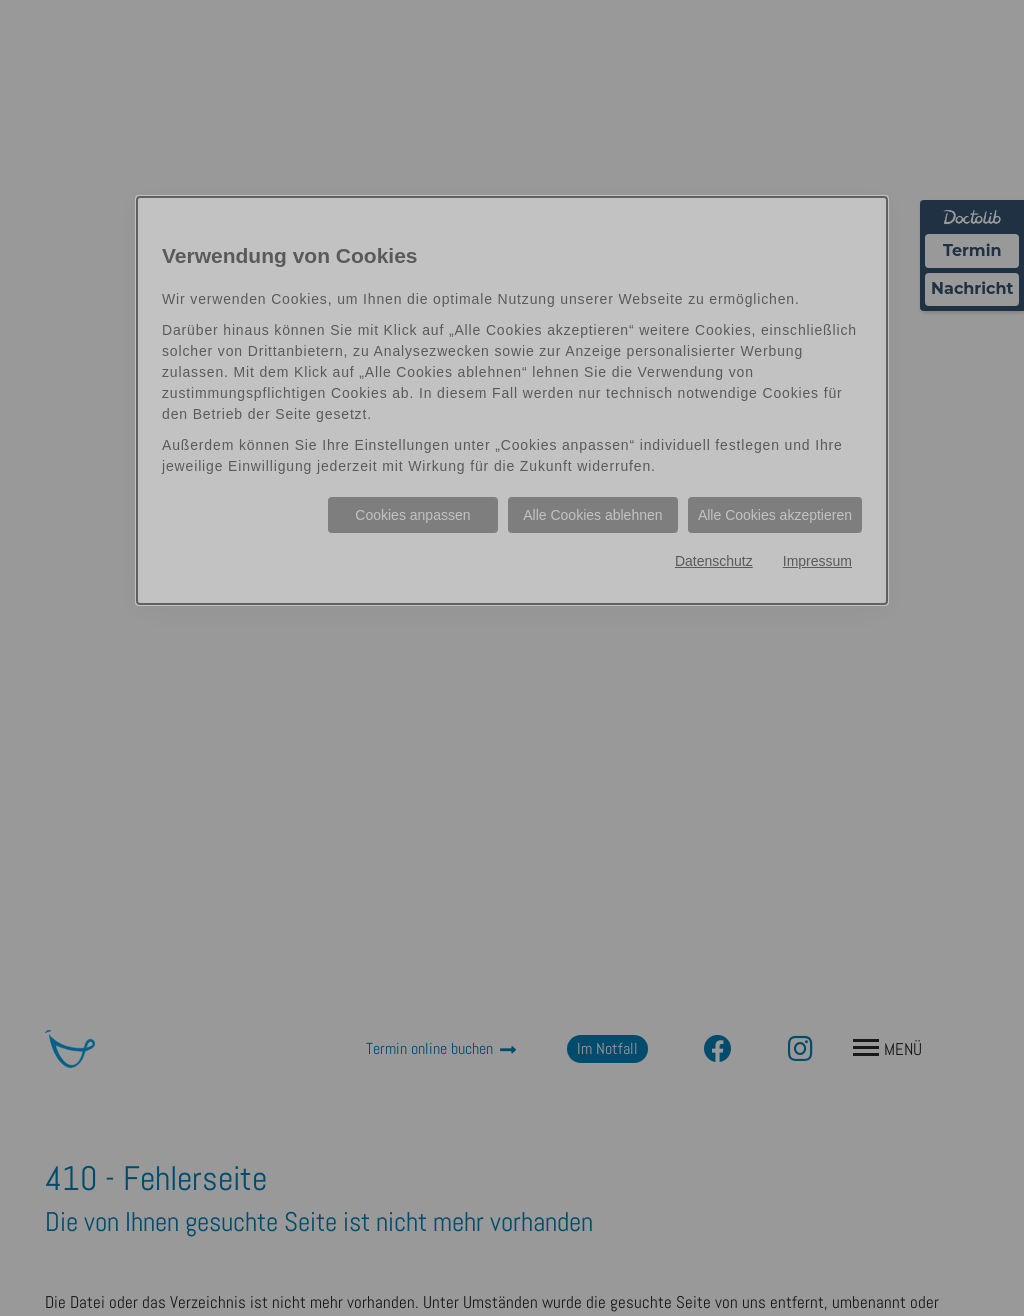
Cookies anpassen (412, 515)
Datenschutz (714, 561)
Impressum (817, 561)
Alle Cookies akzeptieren (775, 515)
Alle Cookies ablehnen (592, 515)
